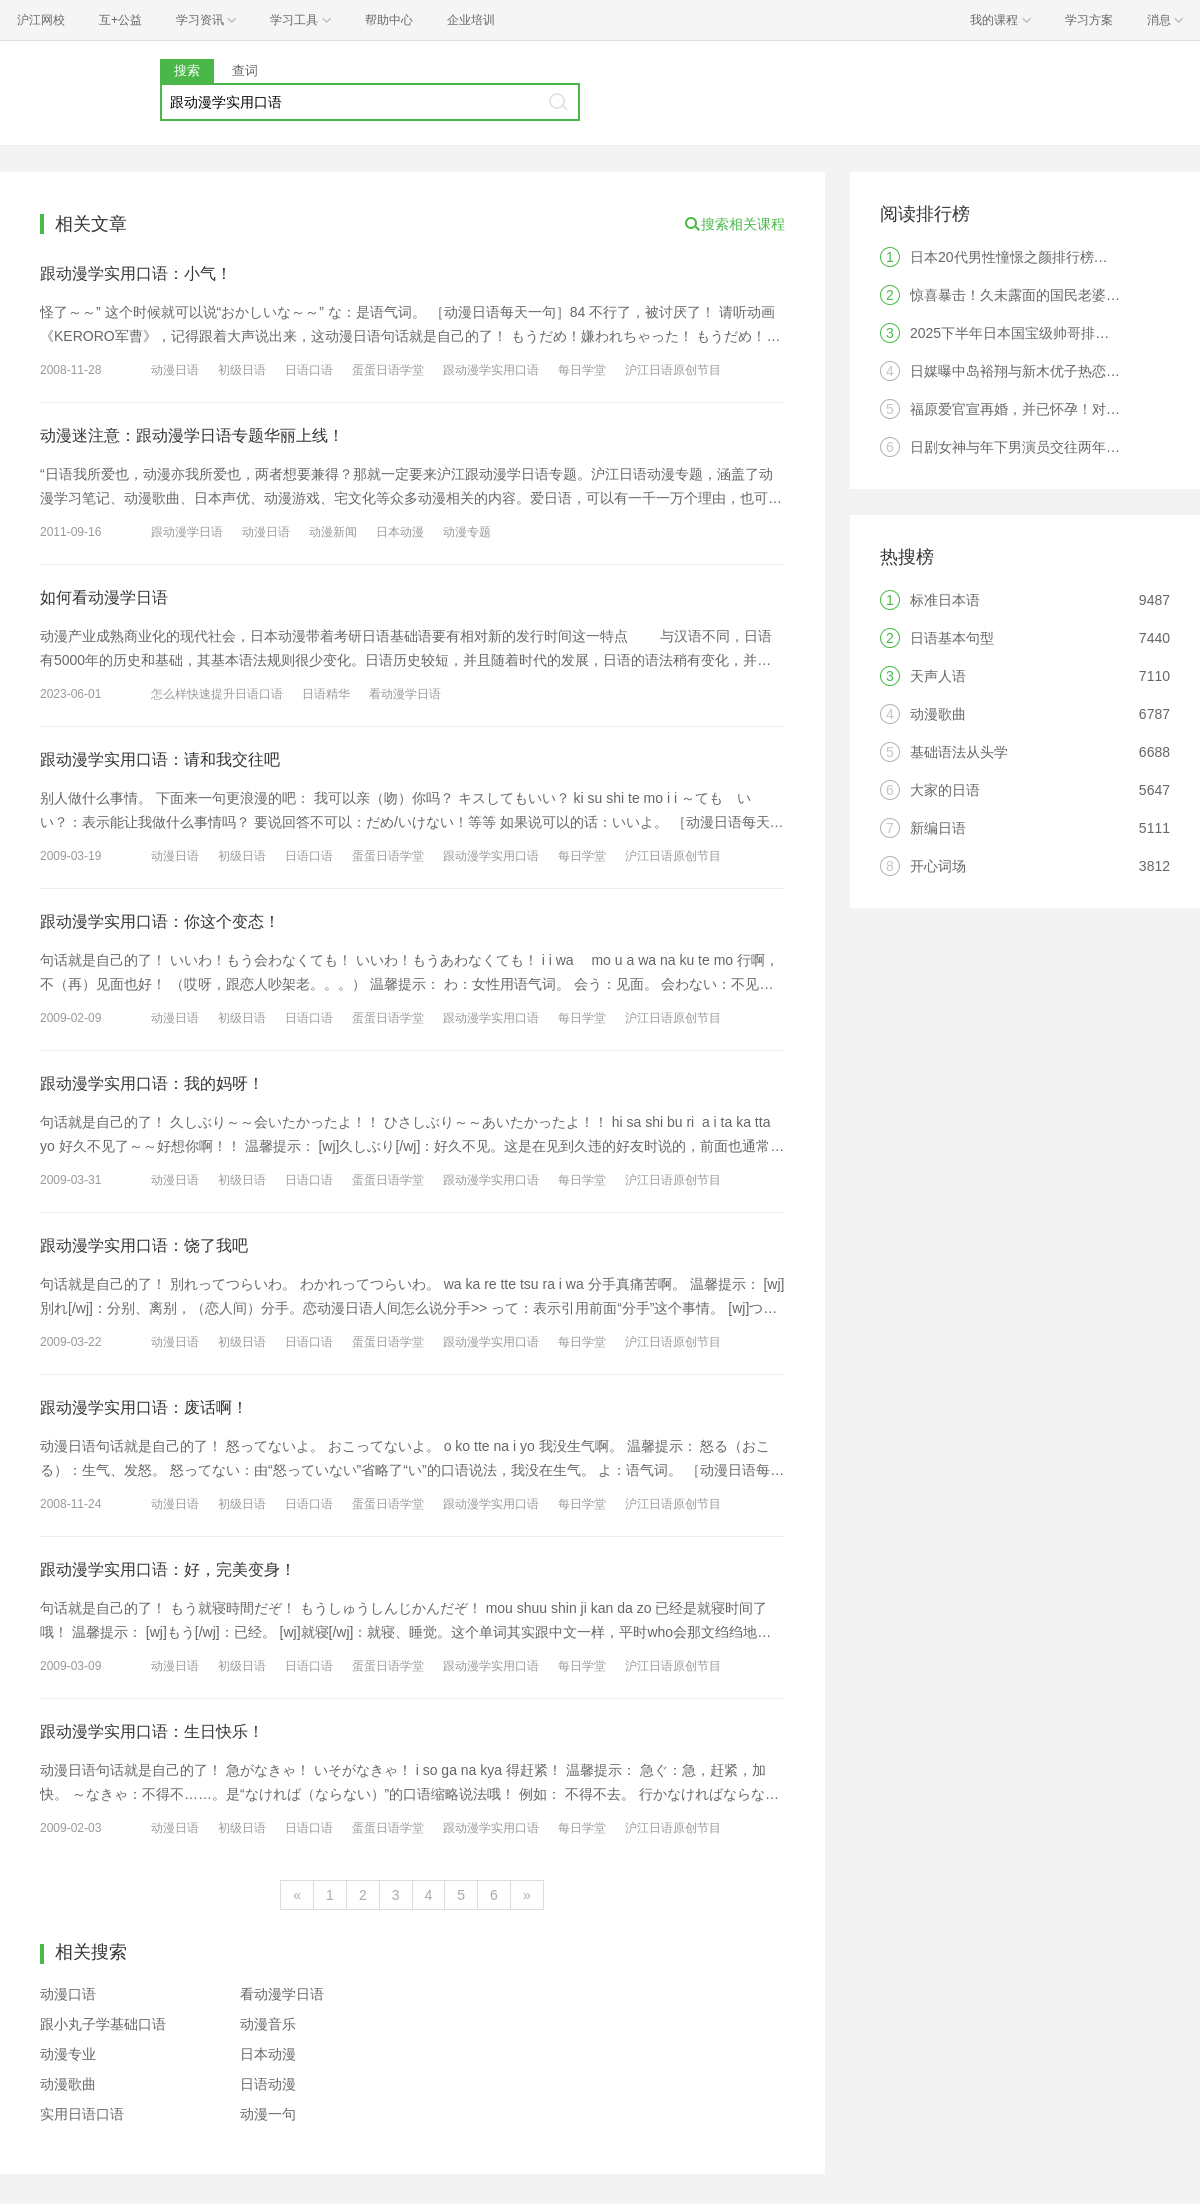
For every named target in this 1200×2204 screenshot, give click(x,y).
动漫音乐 (268, 2024)
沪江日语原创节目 (673, 370)
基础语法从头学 (959, 752)
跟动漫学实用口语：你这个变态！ (160, 921)
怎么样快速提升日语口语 (217, 694)
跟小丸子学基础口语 (103, 2024)
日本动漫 (400, 532)
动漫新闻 (333, 532)
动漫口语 (68, 1994)
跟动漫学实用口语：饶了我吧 (144, 1245)
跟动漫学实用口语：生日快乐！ (152, 1731)
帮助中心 (389, 20)
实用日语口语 (82, 2114)
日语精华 (326, 694)
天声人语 (938, 676)
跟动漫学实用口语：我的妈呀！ (152, 1083)
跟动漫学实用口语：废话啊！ (144, 1407)
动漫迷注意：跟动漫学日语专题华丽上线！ (192, 435)
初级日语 (242, 370)
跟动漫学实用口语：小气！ (136, 273)
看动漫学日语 (405, 694)
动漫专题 (467, 532)
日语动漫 (268, 2084)
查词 (245, 70)
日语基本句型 (952, 638)
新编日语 (938, 828)
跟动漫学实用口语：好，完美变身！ (168, 1569)
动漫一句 (268, 2114)
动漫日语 (175, 370)
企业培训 (471, 20)
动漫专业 (68, 2054)
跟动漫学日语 (187, 532)
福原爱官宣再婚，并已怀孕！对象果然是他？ (1050, 409)
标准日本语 (945, 600)
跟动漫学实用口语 (491, 370)
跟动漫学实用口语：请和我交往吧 (160, 759)
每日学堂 (582, 370)
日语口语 (309, 370)
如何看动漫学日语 (104, 597)
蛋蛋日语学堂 (388, 370)
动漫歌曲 (68, 2084)
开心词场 (938, 866)
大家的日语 (945, 790)
